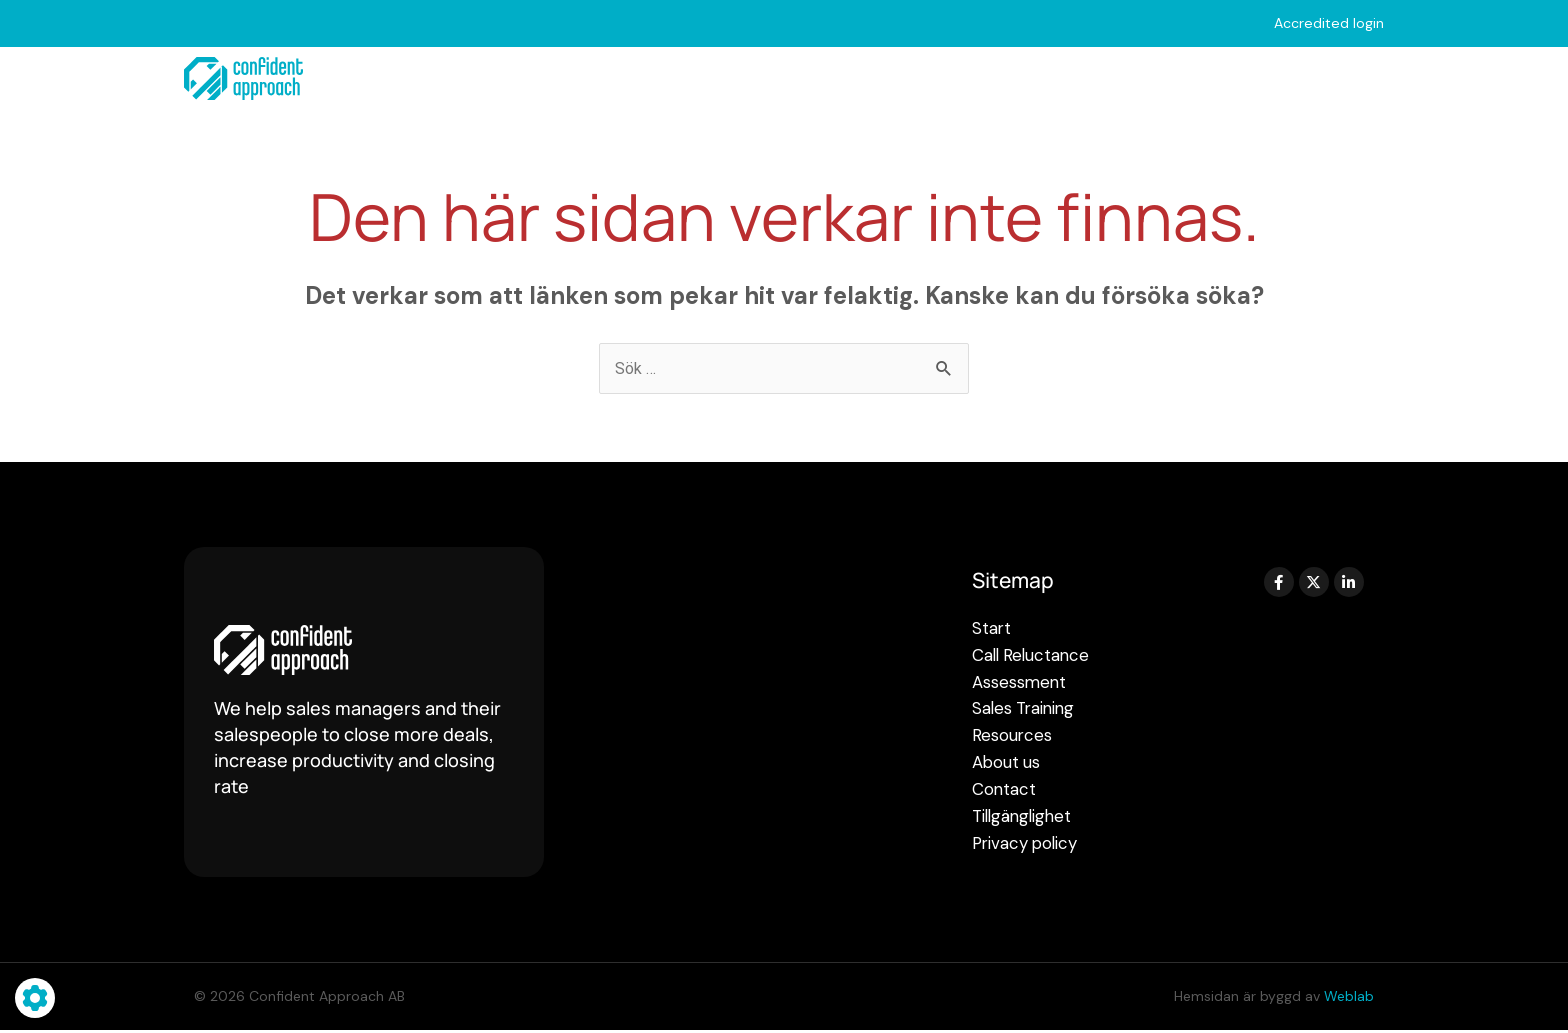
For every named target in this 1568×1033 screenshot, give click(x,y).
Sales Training (934, 79)
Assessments (764, 79)
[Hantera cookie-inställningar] (35, 998)
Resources (1091, 79)
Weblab (1349, 999)
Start (454, 78)
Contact (1350, 78)
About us (1230, 79)
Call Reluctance (587, 79)
